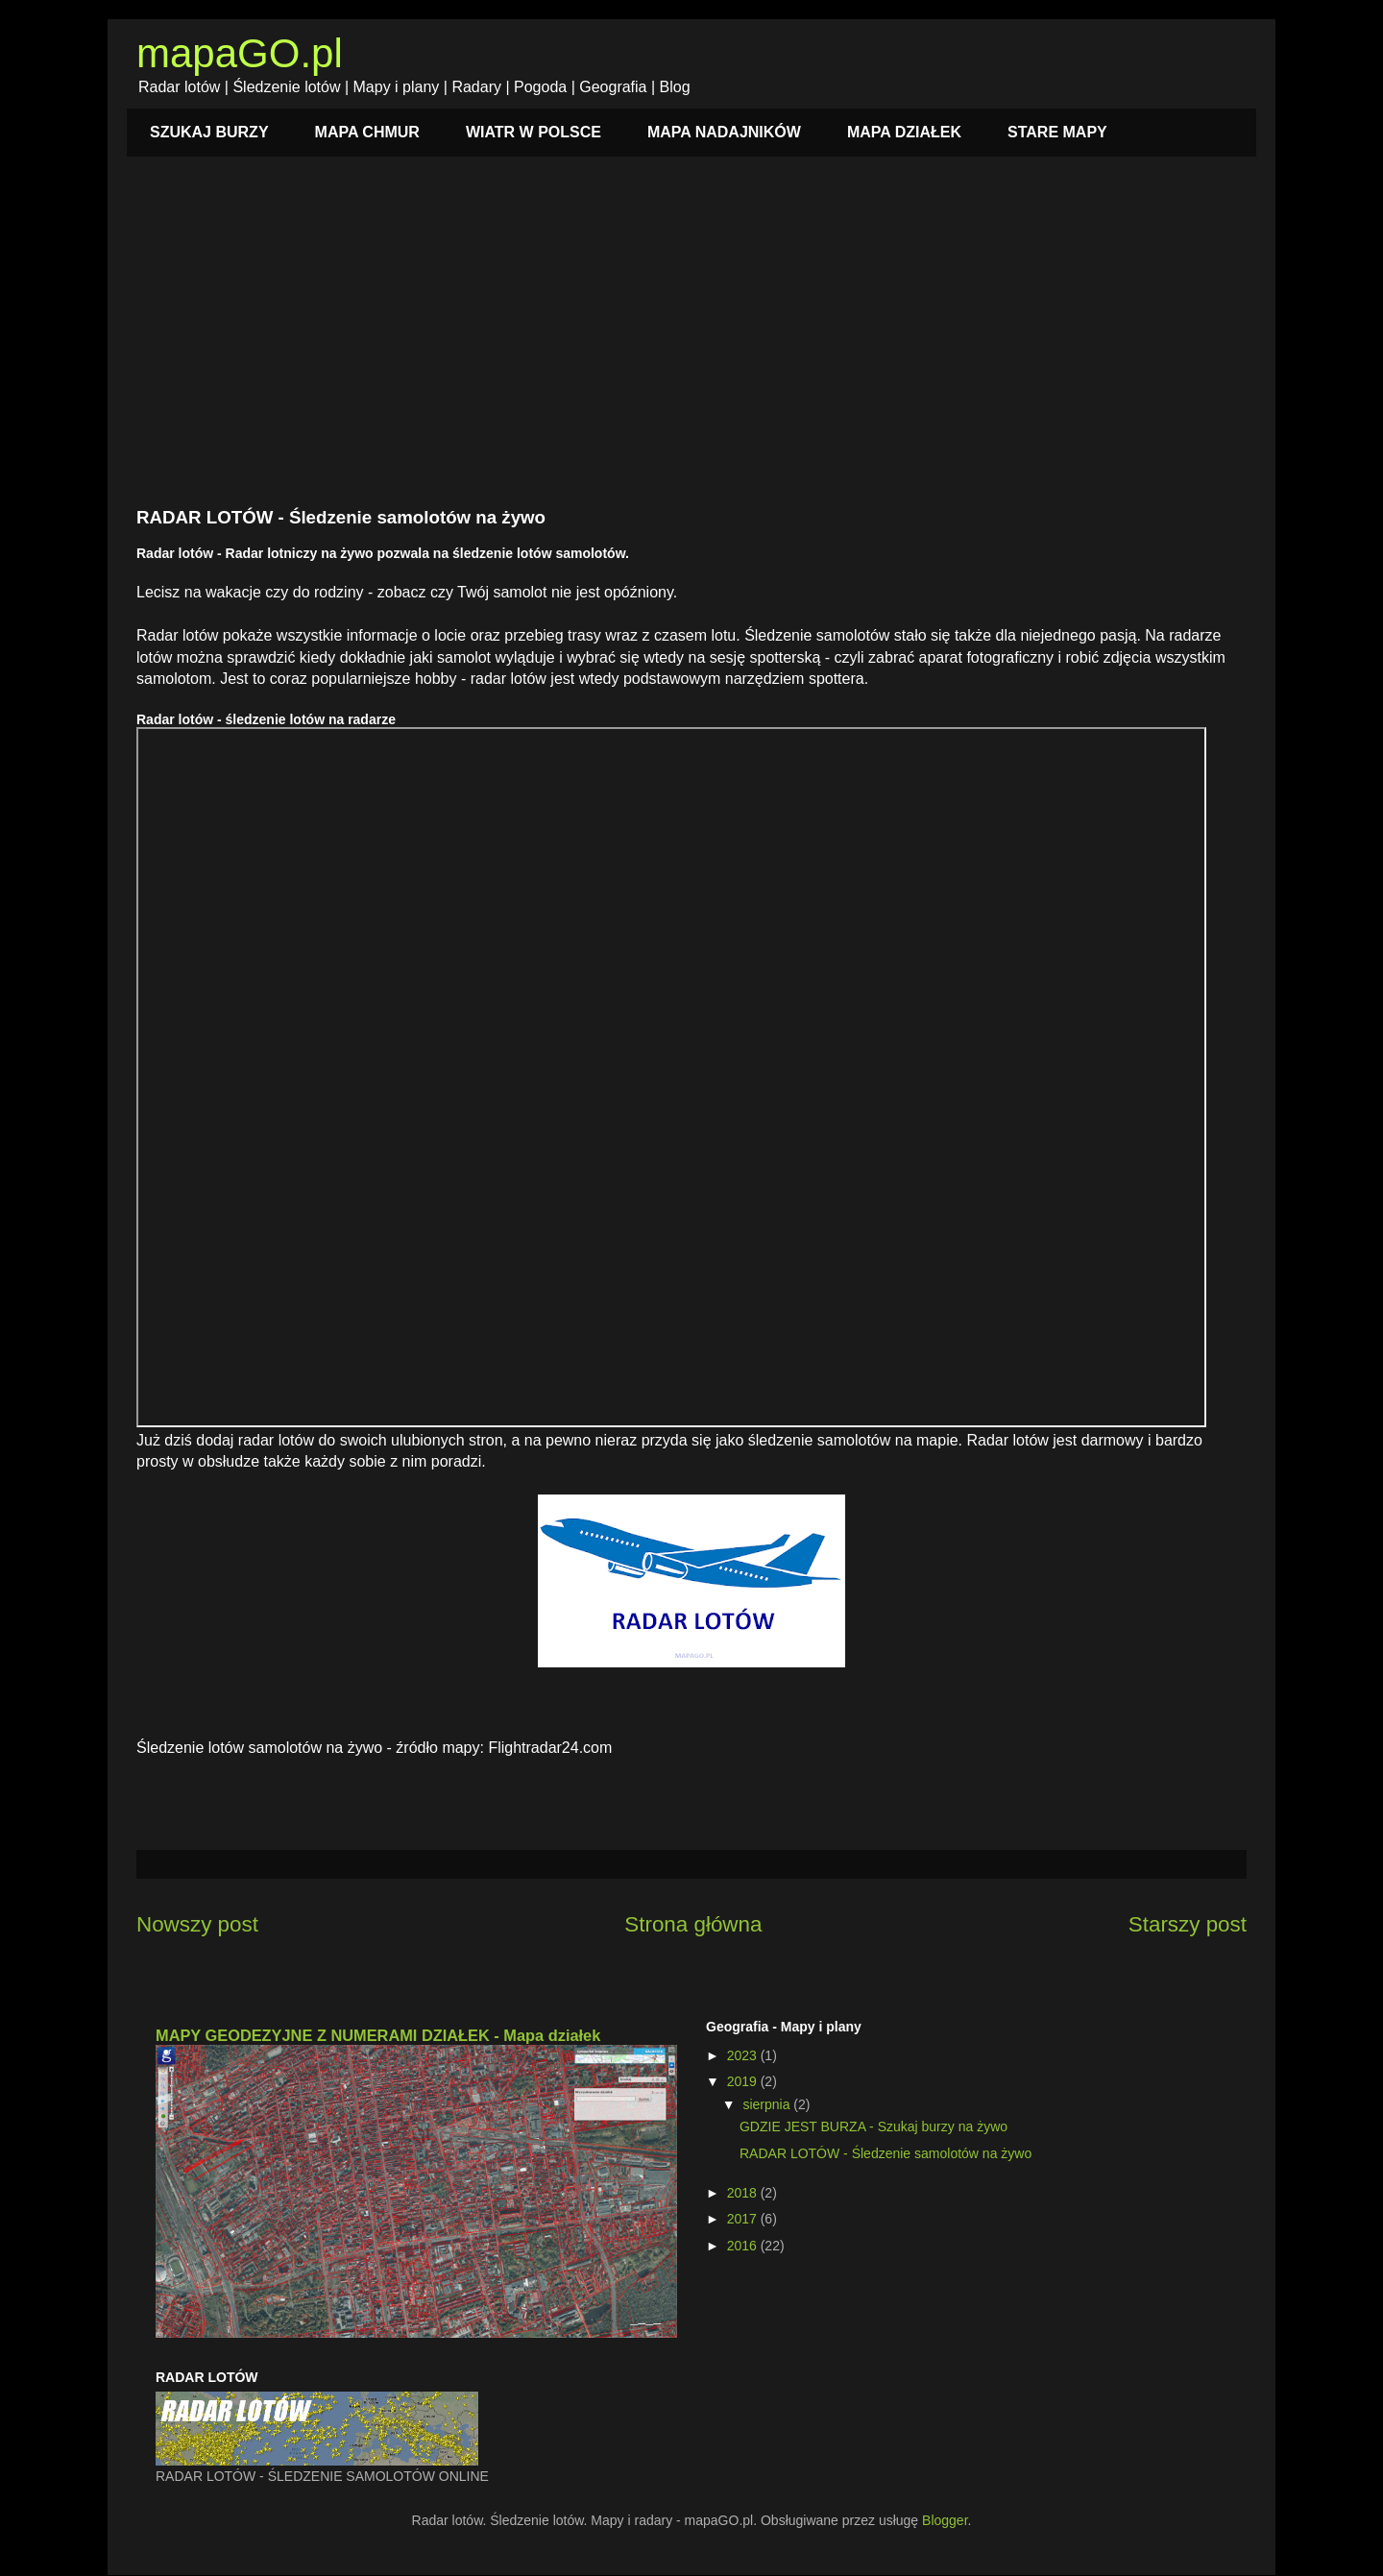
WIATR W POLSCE (533, 132)
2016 (744, 2245)
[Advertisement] (691, 341)
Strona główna (693, 1924)
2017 (744, 2218)
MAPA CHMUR (367, 132)
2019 (744, 2081)
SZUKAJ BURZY (209, 132)
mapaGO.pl (239, 53)
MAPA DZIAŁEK (904, 132)
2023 (744, 2055)
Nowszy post (197, 1924)
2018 (744, 2192)
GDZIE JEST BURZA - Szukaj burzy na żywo (873, 2126)
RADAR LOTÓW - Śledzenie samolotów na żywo (885, 2153)
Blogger (944, 2520)
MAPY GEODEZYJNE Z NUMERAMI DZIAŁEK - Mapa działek (378, 2035)
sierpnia (767, 2104)
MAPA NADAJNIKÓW (724, 132)
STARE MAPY (1057, 132)
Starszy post (1187, 1924)
